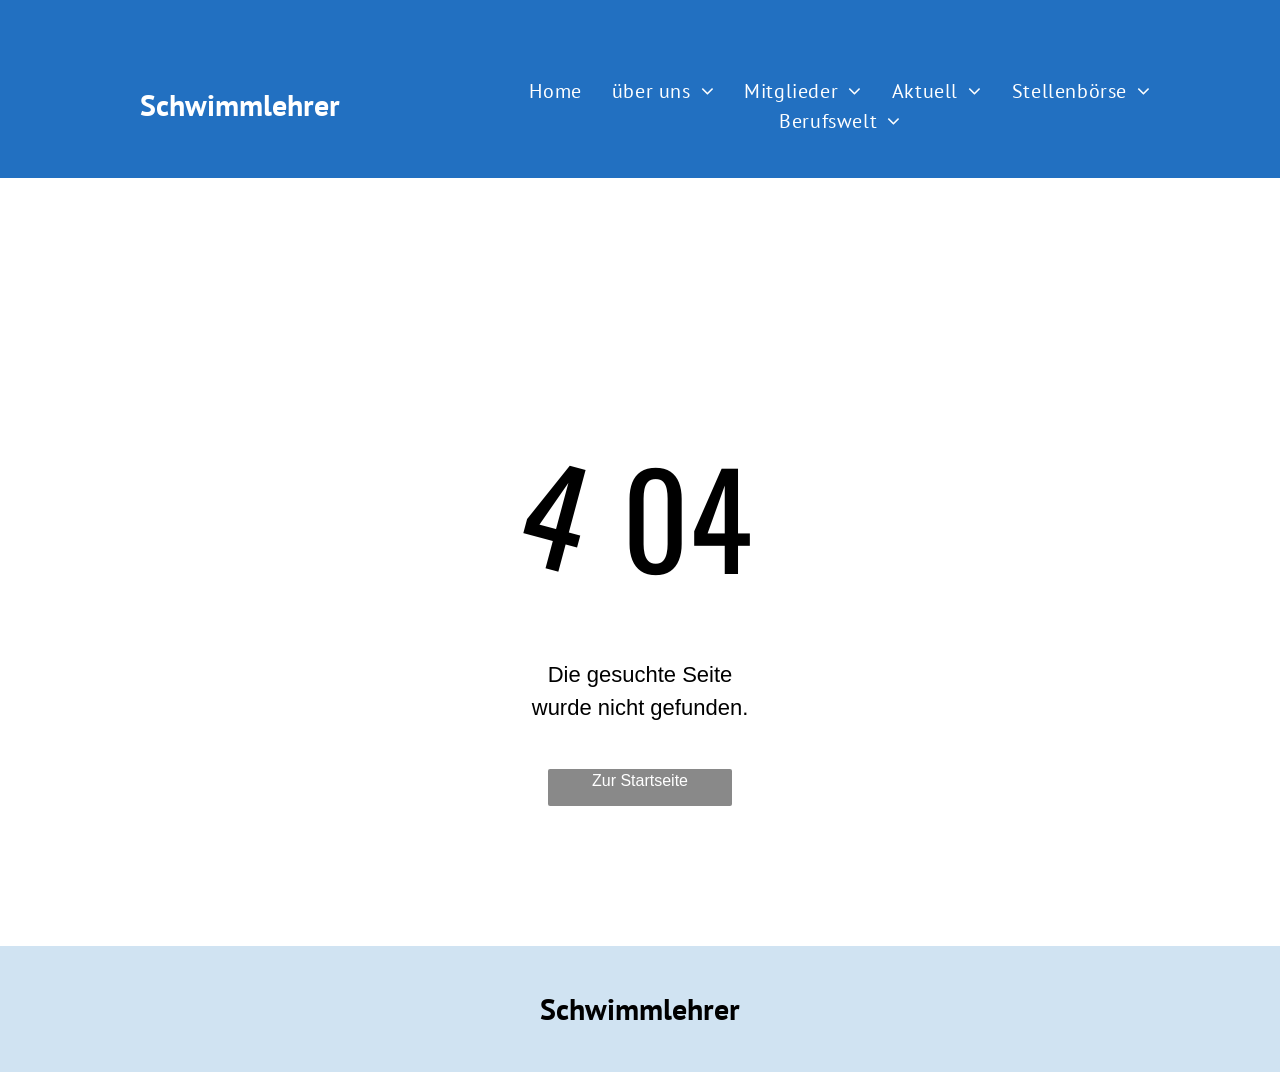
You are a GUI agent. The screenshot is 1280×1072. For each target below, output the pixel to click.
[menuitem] (555, 91)
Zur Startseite (640, 780)
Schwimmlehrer (240, 104)
